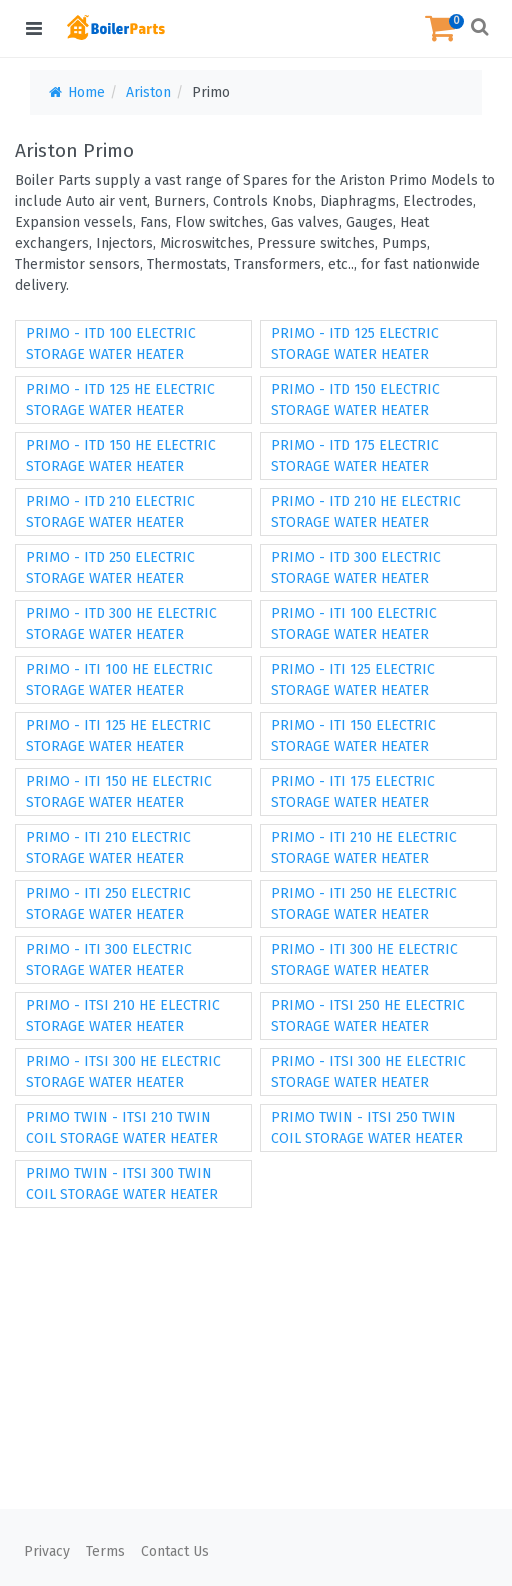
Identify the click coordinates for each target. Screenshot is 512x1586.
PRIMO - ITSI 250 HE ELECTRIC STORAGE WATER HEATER (368, 1016)
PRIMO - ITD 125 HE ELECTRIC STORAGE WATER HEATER (120, 400)
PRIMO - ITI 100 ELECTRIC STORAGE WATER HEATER (354, 624)
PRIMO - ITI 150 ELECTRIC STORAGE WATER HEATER (353, 736)
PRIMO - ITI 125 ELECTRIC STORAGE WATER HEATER (353, 680)
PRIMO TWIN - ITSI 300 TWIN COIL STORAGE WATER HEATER (122, 1184)
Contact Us (175, 1551)
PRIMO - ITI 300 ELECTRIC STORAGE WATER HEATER (109, 960)
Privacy (47, 1551)
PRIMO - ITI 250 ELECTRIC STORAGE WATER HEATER (108, 904)
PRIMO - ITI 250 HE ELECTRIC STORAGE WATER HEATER (364, 904)
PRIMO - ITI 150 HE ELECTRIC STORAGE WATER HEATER (119, 792)
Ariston (148, 92)
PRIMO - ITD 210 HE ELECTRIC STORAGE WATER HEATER (366, 512)
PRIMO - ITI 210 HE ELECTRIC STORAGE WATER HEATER (364, 848)
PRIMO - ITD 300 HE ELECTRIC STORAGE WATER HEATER (121, 624)
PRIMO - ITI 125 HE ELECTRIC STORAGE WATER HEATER (118, 736)
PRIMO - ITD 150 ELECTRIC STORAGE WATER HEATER (355, 400)
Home (75, 92)
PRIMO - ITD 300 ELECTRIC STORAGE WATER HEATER (356, 568)
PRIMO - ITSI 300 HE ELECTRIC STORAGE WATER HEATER (123, 1072)
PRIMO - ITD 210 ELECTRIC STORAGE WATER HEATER (110, 512)
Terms (105, 1551)
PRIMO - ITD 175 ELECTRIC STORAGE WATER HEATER (355, 456)
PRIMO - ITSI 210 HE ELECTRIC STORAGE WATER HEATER (123, 1016)
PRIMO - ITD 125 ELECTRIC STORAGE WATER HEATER (355, 344)
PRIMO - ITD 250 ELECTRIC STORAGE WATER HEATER (110, 568)
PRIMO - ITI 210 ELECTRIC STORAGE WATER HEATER (108, 848)
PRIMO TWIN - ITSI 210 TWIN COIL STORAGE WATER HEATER (122, 1128)
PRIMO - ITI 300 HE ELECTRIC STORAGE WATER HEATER (364, 960)
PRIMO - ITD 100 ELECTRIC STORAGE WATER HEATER (111, 344)
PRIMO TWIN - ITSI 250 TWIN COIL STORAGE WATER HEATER (367, 1128)
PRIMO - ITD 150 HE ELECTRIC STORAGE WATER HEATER (121, 456)
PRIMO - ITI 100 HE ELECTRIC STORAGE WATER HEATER (119, 680)
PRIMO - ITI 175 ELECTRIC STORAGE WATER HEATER (353, 792)
